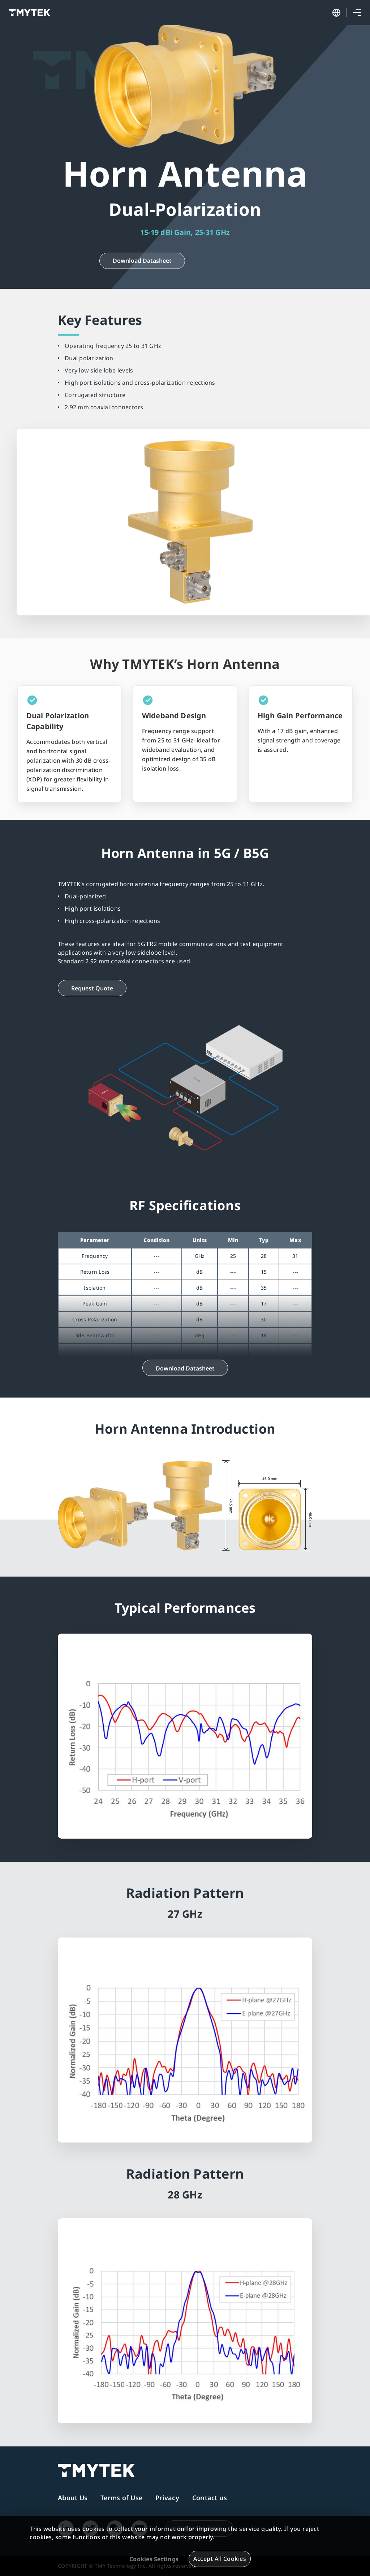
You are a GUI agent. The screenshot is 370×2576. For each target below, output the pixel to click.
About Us (72, 2497)
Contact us (209, 2497)
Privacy (167, 2497)
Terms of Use (121, 2497)
